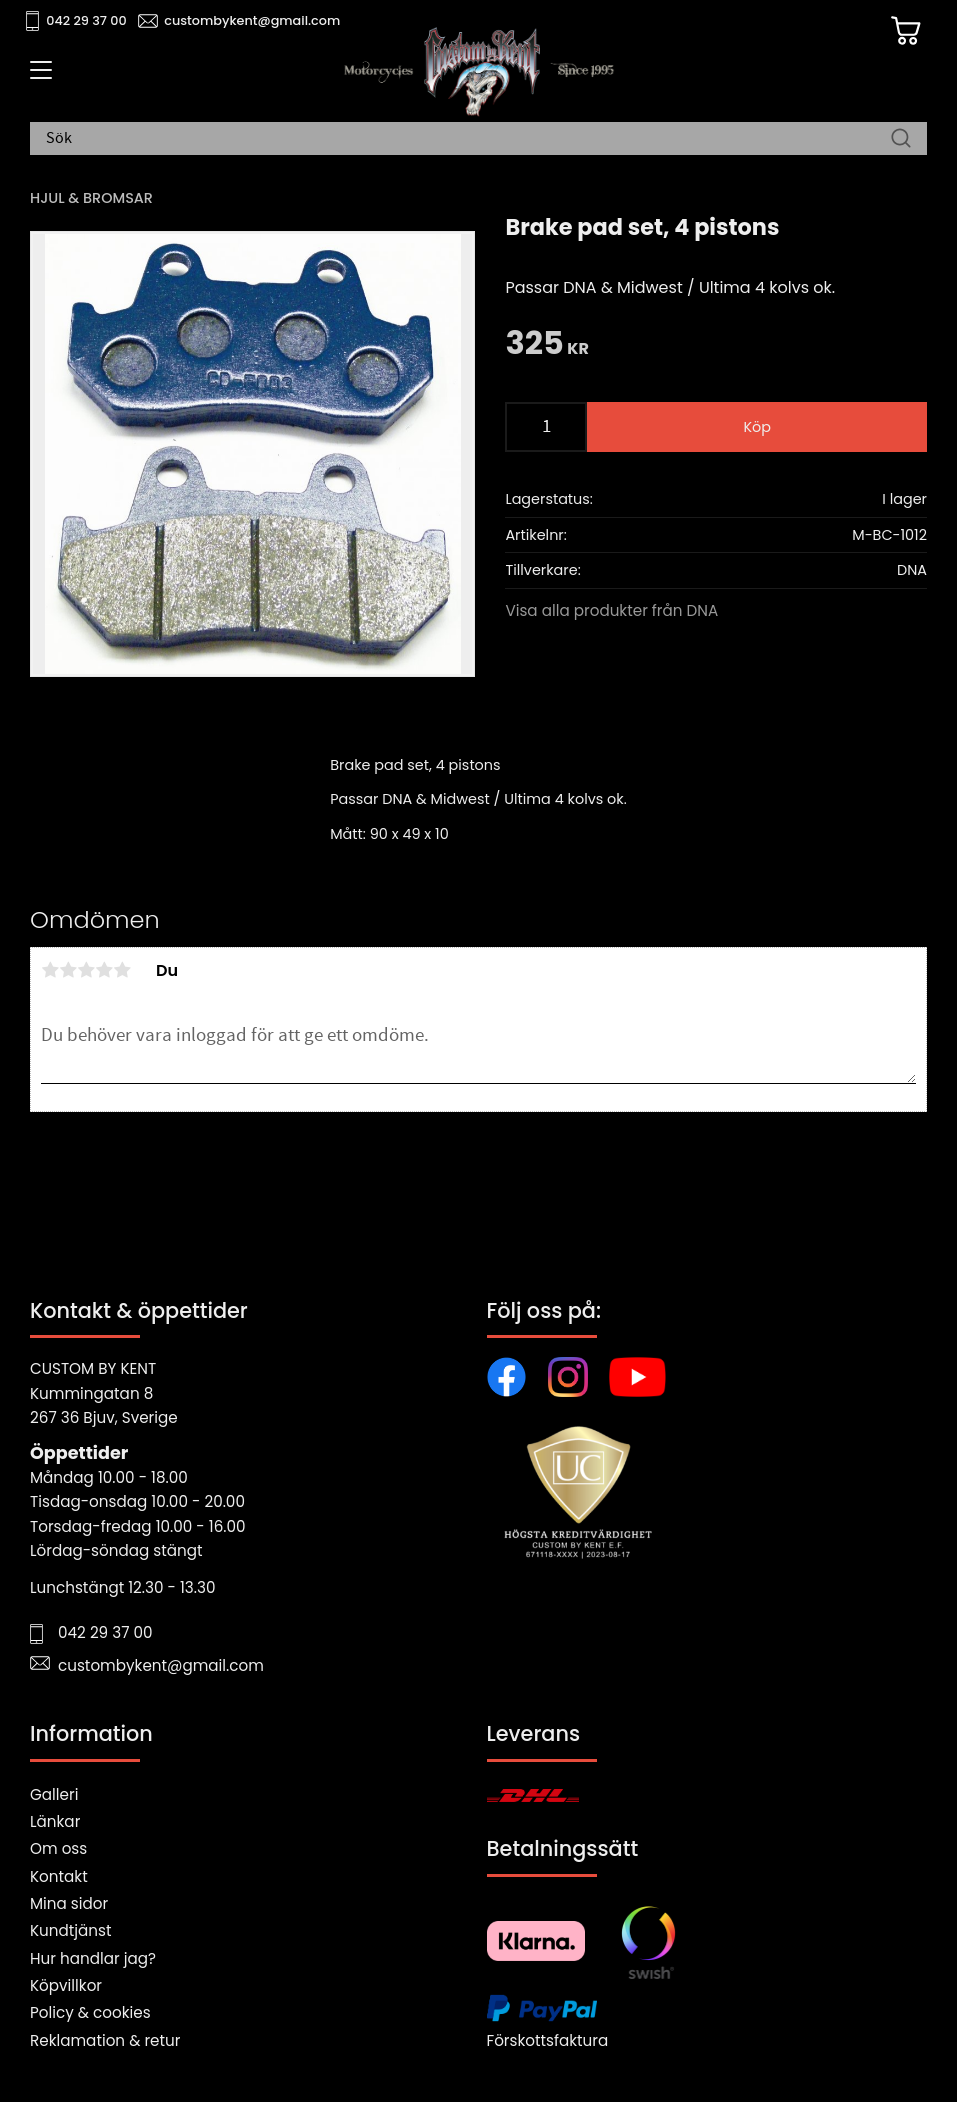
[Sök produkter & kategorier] (468, 139)
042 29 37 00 (86, 20)
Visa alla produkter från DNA (611, 610)
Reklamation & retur (105, 2040)
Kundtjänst (71, 1930)
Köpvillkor (66, 1985)
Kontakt (59, 1876)
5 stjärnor (122, 970)
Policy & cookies (90, 2012)
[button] (37, 77)
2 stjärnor (68, 970)
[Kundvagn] (906, 31)
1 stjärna (50, 970)
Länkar (55, 1821)
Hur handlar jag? (93, 1958)
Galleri (54, 1794)
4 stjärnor (104, 970)
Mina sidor (69, 1903)
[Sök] (901, 139)
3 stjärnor (86, 970)
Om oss (58, 1848)
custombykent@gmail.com (252, 20)
